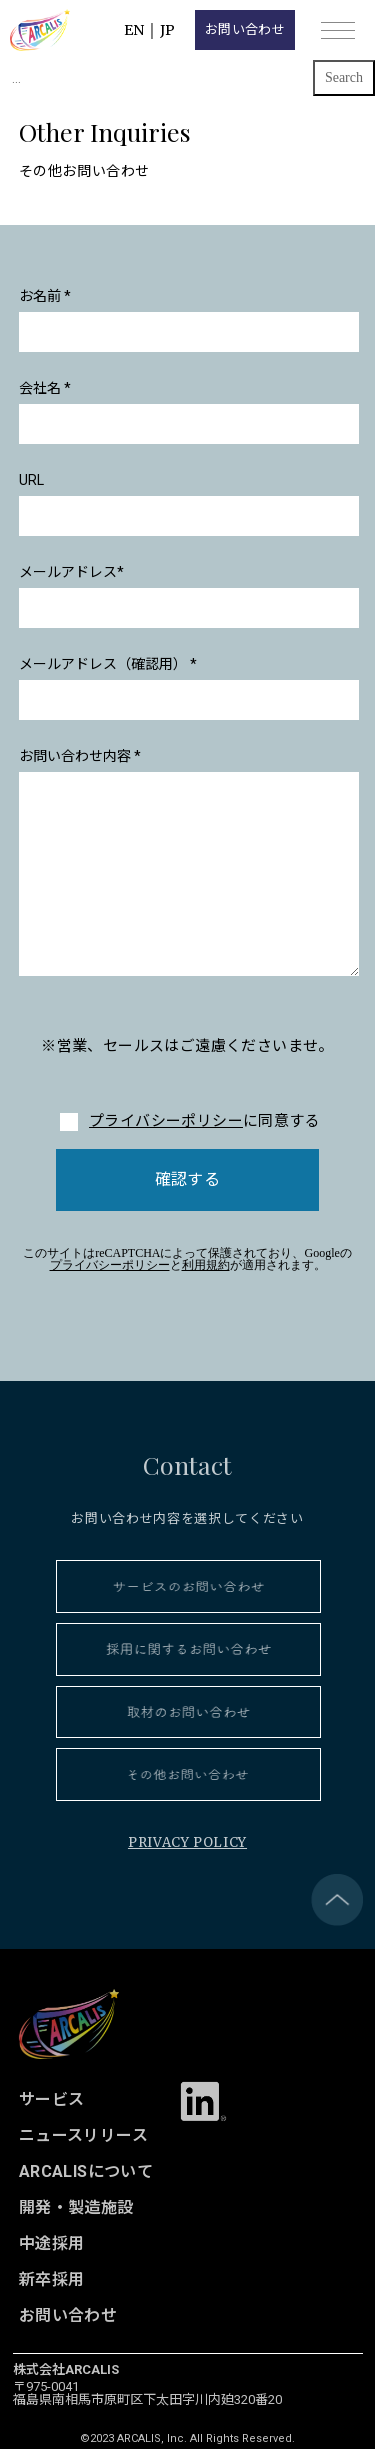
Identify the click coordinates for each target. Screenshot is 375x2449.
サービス (52, 2099)
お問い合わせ (245, 29)
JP (167, 30)
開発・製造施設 (76, 2207)
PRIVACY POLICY (187, 1842)
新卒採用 (52, 2279)
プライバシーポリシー (166, 1121)
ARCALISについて (86, 2171)
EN (134, 30)
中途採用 (52, 2243)
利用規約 (206, 1265)
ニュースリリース (83, 2135)
